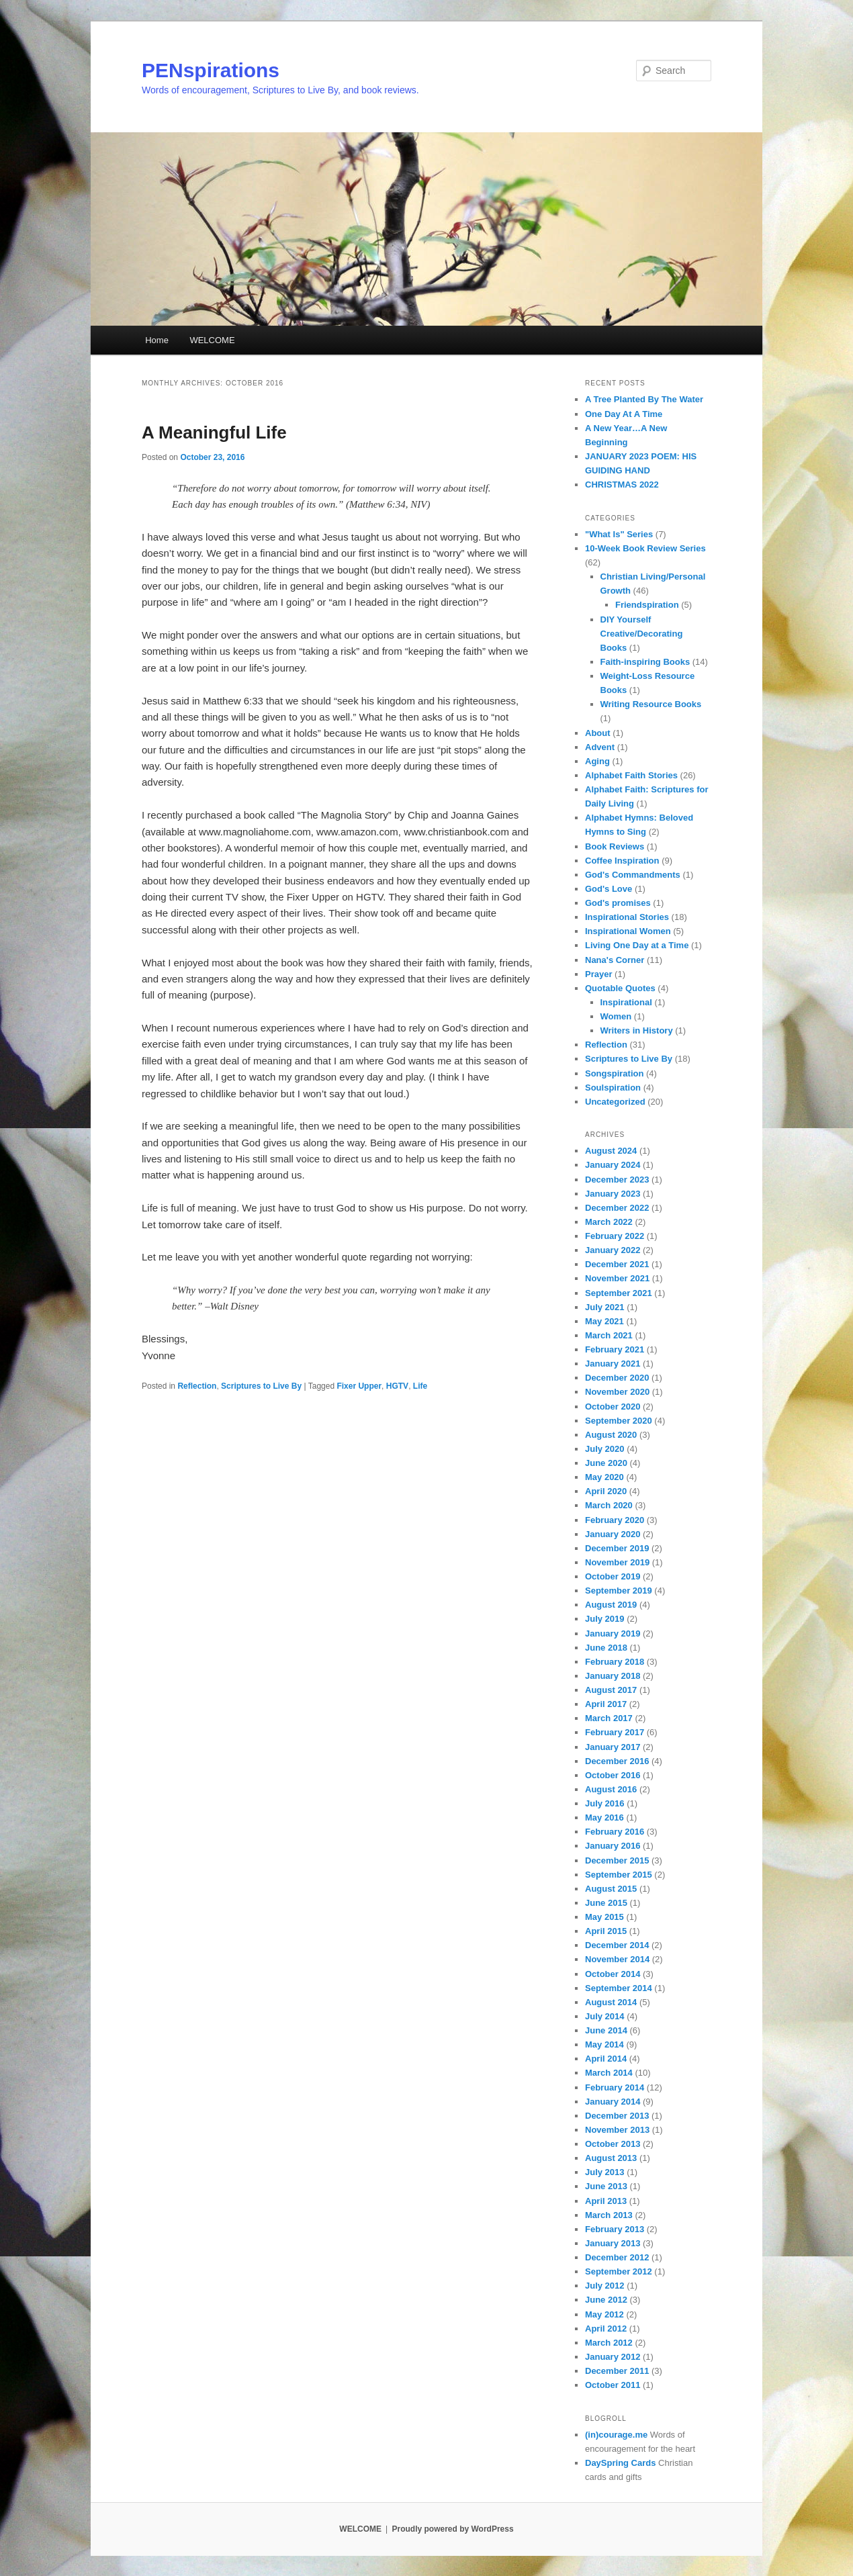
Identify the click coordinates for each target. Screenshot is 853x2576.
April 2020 (606, 1491)
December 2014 (617, 1945)
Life (420, 1386)
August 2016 (611, 1789)
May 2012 (604, 2314)
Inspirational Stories (627, 917)
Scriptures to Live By (261, 1386)
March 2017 (609, 1718)
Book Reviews (614, 846)
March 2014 (609, 2073)
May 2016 (604, 1817)
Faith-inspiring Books (645, 662)
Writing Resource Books (651, 704)
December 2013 (617, 2116)
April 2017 (606, 1704)
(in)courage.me (616, 2435)
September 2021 (618, 1293)
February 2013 (614, 2229)
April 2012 (606, 2329)
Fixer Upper (358, 1386)
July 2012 (605, 2286)
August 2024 (611, 1151)
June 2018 (606, 1648)
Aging (597, 761)
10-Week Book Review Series (645, 548)
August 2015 (611, 1889)
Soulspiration (613, 1088)
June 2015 (606, 1903)
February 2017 (614, 1732)
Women (616, 1016)
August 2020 (611, 1435)
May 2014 (604, 2044)
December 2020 (617, 1378)
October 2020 (612, 1406)
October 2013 (612, 2144)
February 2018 (614, 1662)
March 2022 (609, 1222)
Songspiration (614, 1073)
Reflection (196, 1386)
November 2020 (617, 1392)
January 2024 (612, 1165)
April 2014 (606, 2059)
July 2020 (605, 1449)
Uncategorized (615, 1102)
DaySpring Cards (620, 2463)
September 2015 (618, 1875)
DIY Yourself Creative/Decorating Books (641, 633)
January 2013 (612, 2243)
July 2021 (605, 1307)
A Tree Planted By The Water (644, 399)
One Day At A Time (623, 414)
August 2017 (611, 1690)
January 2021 (612, 1364)
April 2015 (606, 1931)
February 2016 (614, 1832)
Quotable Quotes (620, 988)
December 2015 (617, 1860)
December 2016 (617, 1761)
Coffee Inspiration (622, 861)
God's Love (608, 889)
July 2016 (605, 1803)
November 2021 (617, 1278)
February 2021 (614, 1349)
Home (157, 340)
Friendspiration (647, 605)
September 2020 (618, 1421)
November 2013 (617, 2130)
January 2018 (612, 1676)
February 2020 (614, 1520)
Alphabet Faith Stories (631, 775)
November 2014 (617, 1959)
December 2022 (617, 1208)
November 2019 (617, 1562)
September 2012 (618, 2271)
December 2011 (617, 2371)
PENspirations (210, 70)
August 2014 (611, 2002)
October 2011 (612, 2385)
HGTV (397, 1386)
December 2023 (617, 1180)
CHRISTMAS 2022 (622, 484)
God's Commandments (632, 875)
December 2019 (617, 1548)
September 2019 (618, 1590)
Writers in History (636, 1030)
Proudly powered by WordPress (452, 2529)
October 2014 (612, 1974)
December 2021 (617, 1264)
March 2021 (609, 1335)
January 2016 (612, 1846)
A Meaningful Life (214, 432)
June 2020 (606, 1463)
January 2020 (612, 1534)
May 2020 (604, 1477)
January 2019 (612, 1633)
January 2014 (612, 2102)
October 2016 (612, 1775)
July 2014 (605, 2016)
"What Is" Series (619, 534)
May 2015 (604, 1917)
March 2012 (609, 2343)
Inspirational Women (628, 931)
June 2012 (606, 2300)
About (598, 733)
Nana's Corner (614, 960)
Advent (600, 747)
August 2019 (611, 1605)
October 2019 (612, 1576)
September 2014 (618, 1988)
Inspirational (626, 1002)
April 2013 (606, 2201)
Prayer (598, 974)
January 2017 (612, 1747)
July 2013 (605, 2172)
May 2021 (604, 1321)
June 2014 (606, 2030)
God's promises (618, 903)
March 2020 (609, 1505)
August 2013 (611, 2158)
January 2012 (612, 2357)
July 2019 (605, 1619)
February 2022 (614, 1236)
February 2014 (614, 2087)
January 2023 (612, 1194)
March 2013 (609, 2215)
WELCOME (211, 340)
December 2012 (617, 2257)
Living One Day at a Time (636, 945)
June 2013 (606, 2186)
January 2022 (612, 1250)
